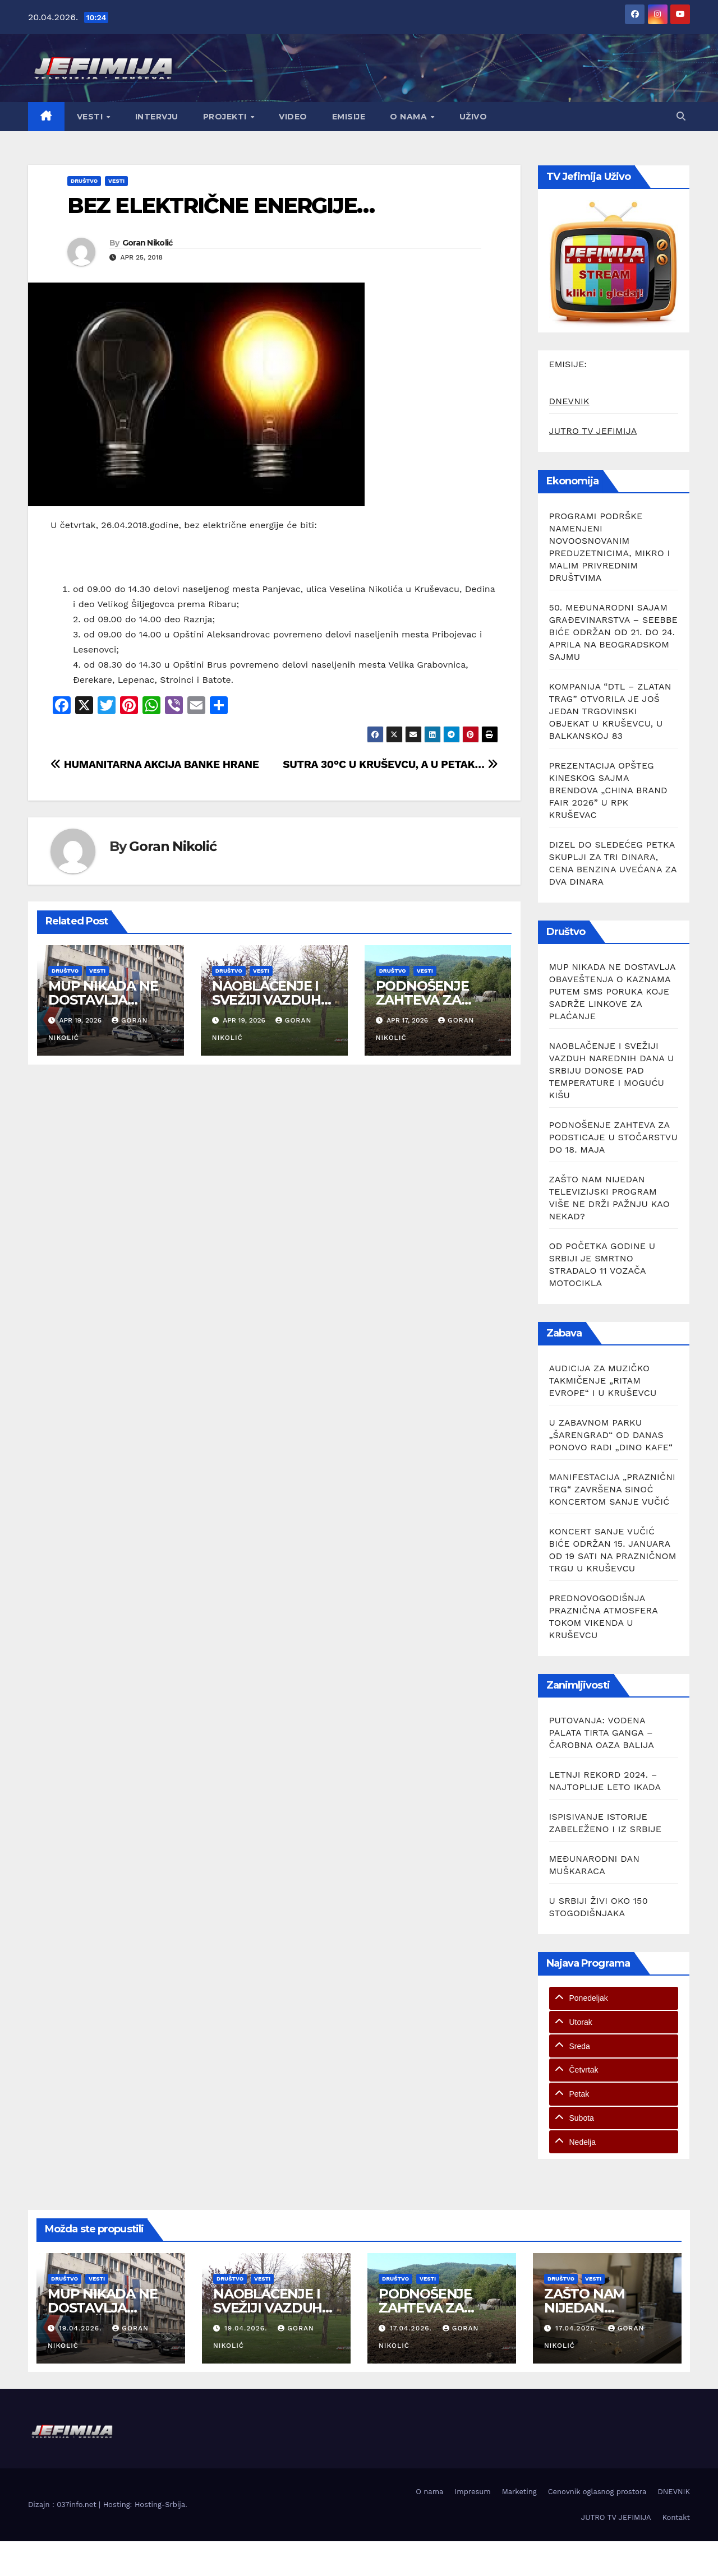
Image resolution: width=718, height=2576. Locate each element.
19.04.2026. (81, 2328)
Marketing (519, 2491)
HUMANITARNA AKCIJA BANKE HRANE (154, 764)
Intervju (156, 117)
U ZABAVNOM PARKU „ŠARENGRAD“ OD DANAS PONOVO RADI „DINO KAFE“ (611, 1435)
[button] (680, 116)
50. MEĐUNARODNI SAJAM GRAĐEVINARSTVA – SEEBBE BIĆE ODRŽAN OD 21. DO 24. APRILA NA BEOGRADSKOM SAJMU (613, 632)
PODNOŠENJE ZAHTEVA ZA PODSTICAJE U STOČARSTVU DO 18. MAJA (613, 1137)
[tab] (614, 1998)
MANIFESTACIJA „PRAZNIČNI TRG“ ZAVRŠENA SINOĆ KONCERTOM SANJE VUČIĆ (612, 1489)
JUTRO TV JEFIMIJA (593, 431)
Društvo (84, 181)
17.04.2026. (412, 2328)
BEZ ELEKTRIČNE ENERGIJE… (220, 205)
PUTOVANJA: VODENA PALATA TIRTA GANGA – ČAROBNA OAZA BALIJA (601, 1732)
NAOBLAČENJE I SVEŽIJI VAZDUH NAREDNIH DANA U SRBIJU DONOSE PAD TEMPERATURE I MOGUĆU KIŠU (611, 1070)
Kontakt (676, 2517)
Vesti (91, 117)
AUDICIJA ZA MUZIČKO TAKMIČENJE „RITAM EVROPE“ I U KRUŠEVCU (603, 1380)
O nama (410, 117)
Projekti (226, 117)
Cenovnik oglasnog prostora (597, 2491)
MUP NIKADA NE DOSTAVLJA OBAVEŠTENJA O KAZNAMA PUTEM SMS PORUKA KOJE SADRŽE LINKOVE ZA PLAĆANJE (612, 991)
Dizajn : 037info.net (63, 2504)
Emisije (349, 117)
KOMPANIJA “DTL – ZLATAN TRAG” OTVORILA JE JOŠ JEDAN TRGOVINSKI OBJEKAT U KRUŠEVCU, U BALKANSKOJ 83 (610, 711)
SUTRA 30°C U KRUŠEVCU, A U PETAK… (390, 764)
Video (293, 117)
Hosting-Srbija (160, 2504)
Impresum (472, 2491)
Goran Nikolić (147, 243)
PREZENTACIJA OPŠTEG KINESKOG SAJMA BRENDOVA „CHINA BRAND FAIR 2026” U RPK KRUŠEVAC (608, 790)
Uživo (473, 117)
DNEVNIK (569, 401)
